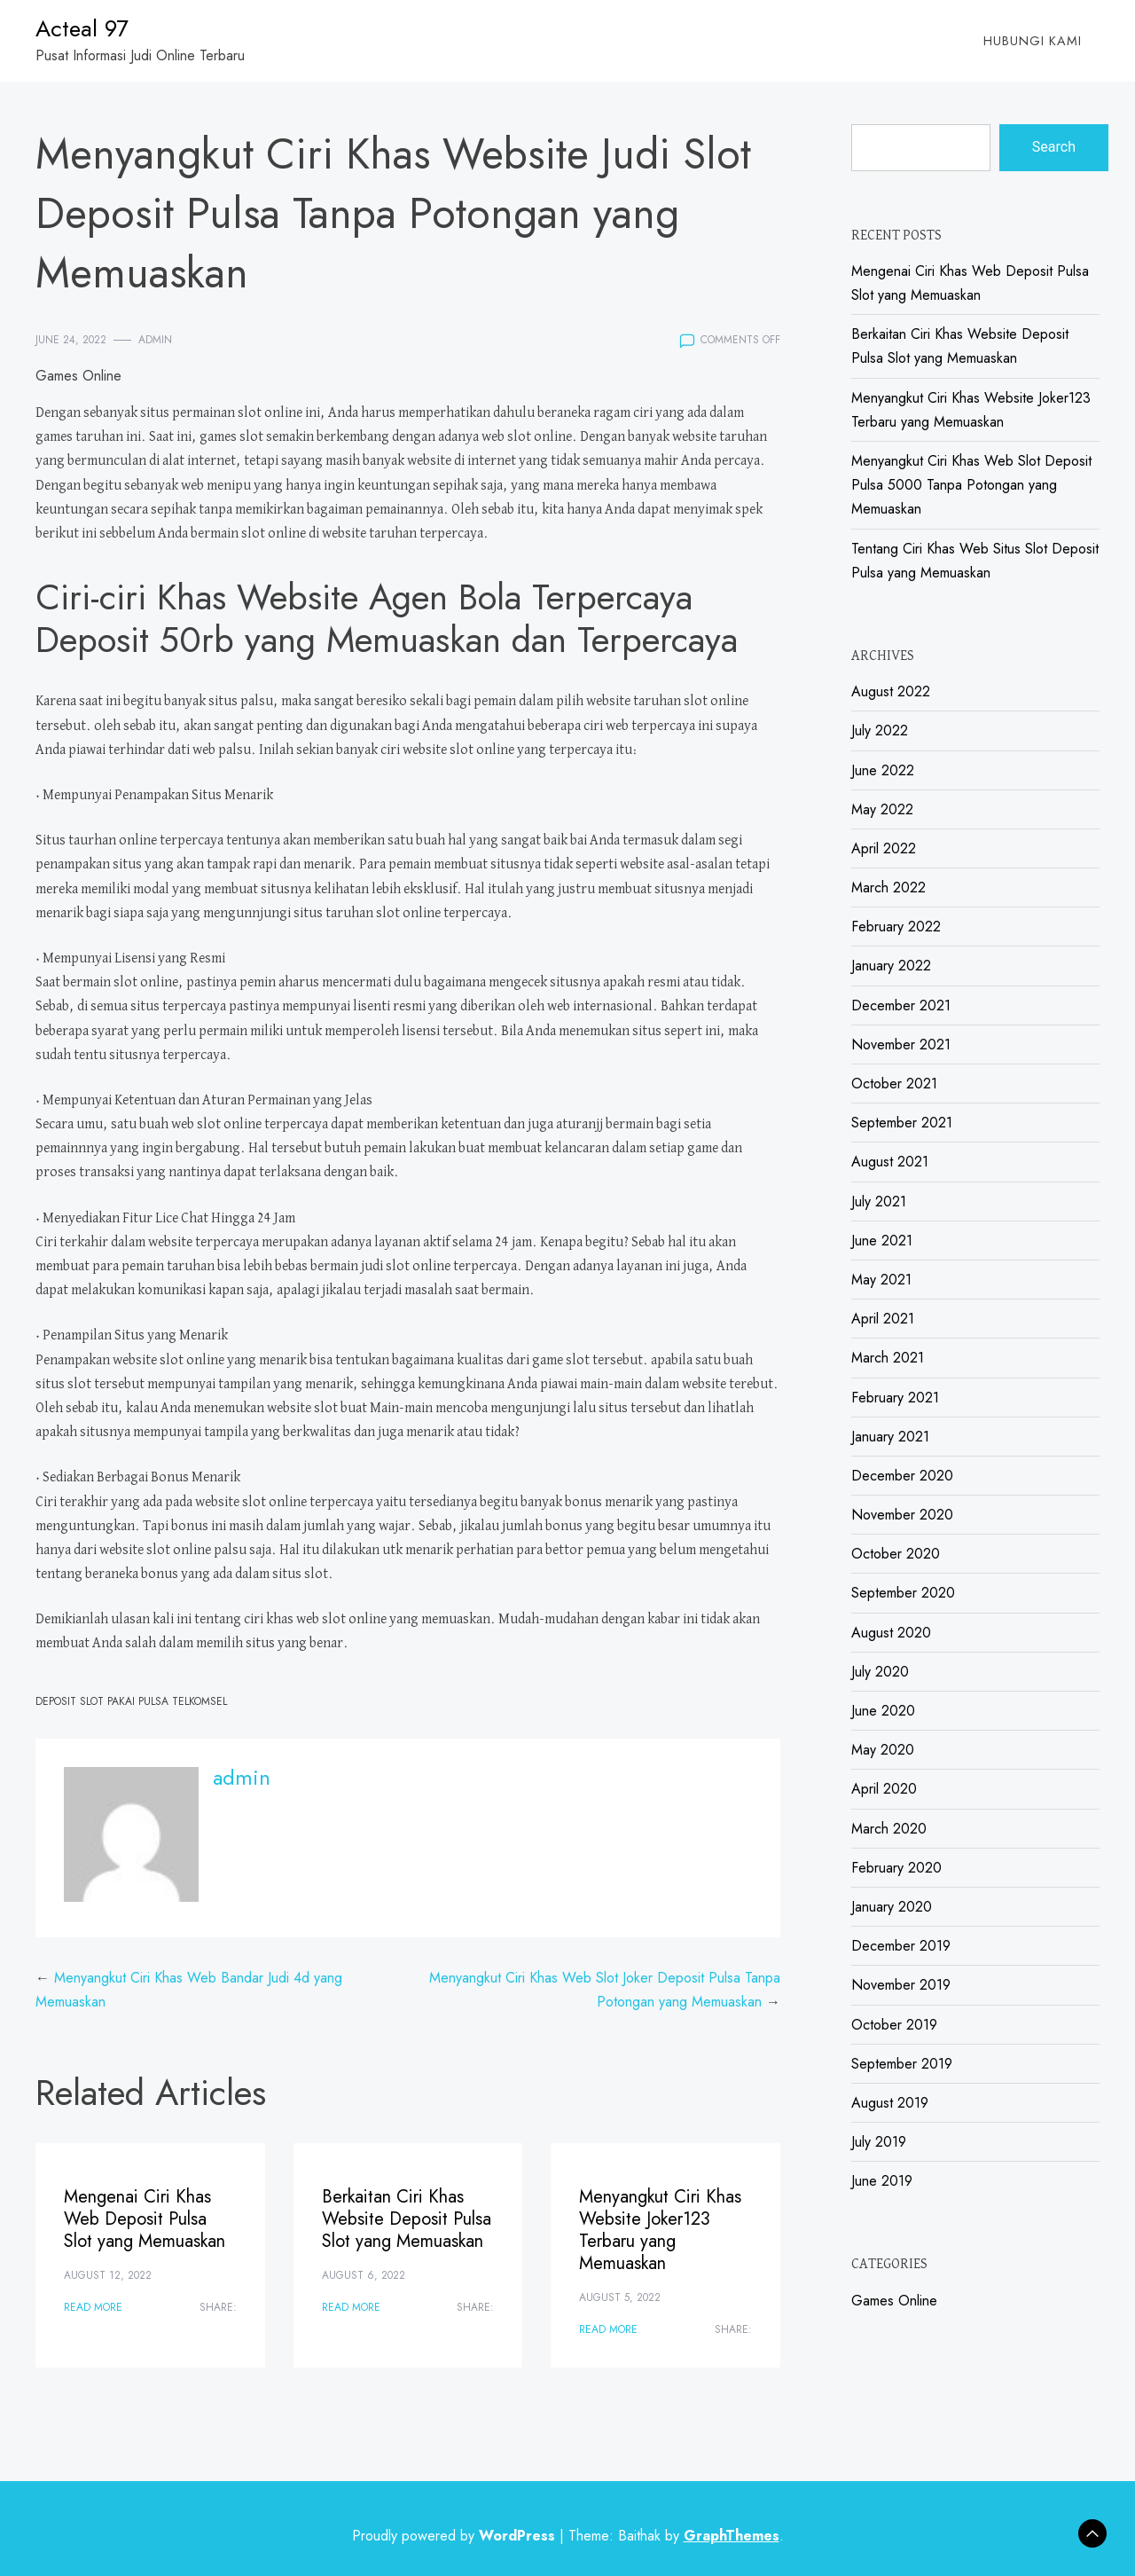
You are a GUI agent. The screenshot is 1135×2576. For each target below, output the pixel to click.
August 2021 (889, 1161)
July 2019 (878, 2142)
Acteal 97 (82, 28)
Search (1054, 146)
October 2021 (894, 1083)
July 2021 (878, 1201)
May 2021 (881, 1279)
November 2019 (901, 1985)
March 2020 (889, 1828)
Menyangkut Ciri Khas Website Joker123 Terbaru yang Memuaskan (660, 2230)
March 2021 (887, 1357)
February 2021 (895, 1397)
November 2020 (902, 1514)
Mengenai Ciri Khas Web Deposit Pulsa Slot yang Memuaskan (144, 2219)
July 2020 (880, 1671)
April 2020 (884, 1789)
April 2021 (882, 1318)
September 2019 (901, 2064)
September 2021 (901, 1122)
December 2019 (901, 1946)
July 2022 (879, 730)
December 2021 (901, 1005)
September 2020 (903, 1593)
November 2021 (901, 1044)
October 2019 (894, 2024)
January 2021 (890, 1436)
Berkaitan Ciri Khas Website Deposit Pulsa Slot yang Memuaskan (406, 2219)
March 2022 (888, 887)
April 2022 (883, 848)
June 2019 (881, 2181)
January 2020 (891, 1907)
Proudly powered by (456, 2535)
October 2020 (895, 1553)
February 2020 (896, 1867)
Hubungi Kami (1032, 41)
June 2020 (883, 1710)
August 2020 (891, 1632)
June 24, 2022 (70, 340)
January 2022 (891, 965)
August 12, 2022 (108, 2275)
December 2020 (902, 1475)
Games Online (78, 375)
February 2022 (896, 926)
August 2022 (890, 691)
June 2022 (882, 770)
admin (155, 340)
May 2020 (882, 1750)
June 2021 (881, 1240)
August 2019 (889, 2103)
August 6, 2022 (363, 2275)
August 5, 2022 (620, 2297)
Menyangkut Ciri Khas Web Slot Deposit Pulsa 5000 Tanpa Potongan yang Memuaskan (971, 485)
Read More (93, 2307)
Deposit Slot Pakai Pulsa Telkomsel (131, 1701)
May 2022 (882, 809)
